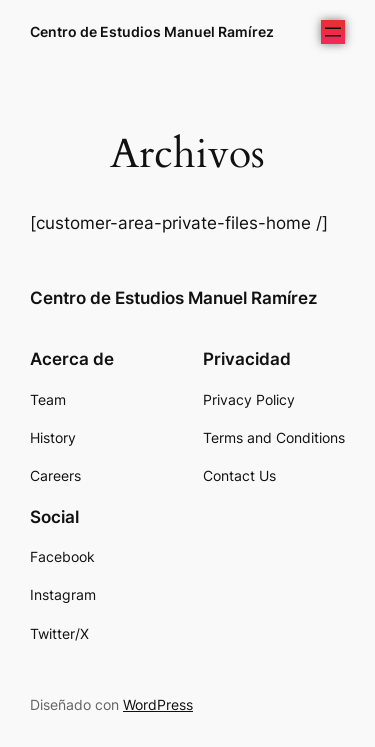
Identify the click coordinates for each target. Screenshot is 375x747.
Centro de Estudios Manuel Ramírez (152, 31)
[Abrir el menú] (333, 32)
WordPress (158, 704)
